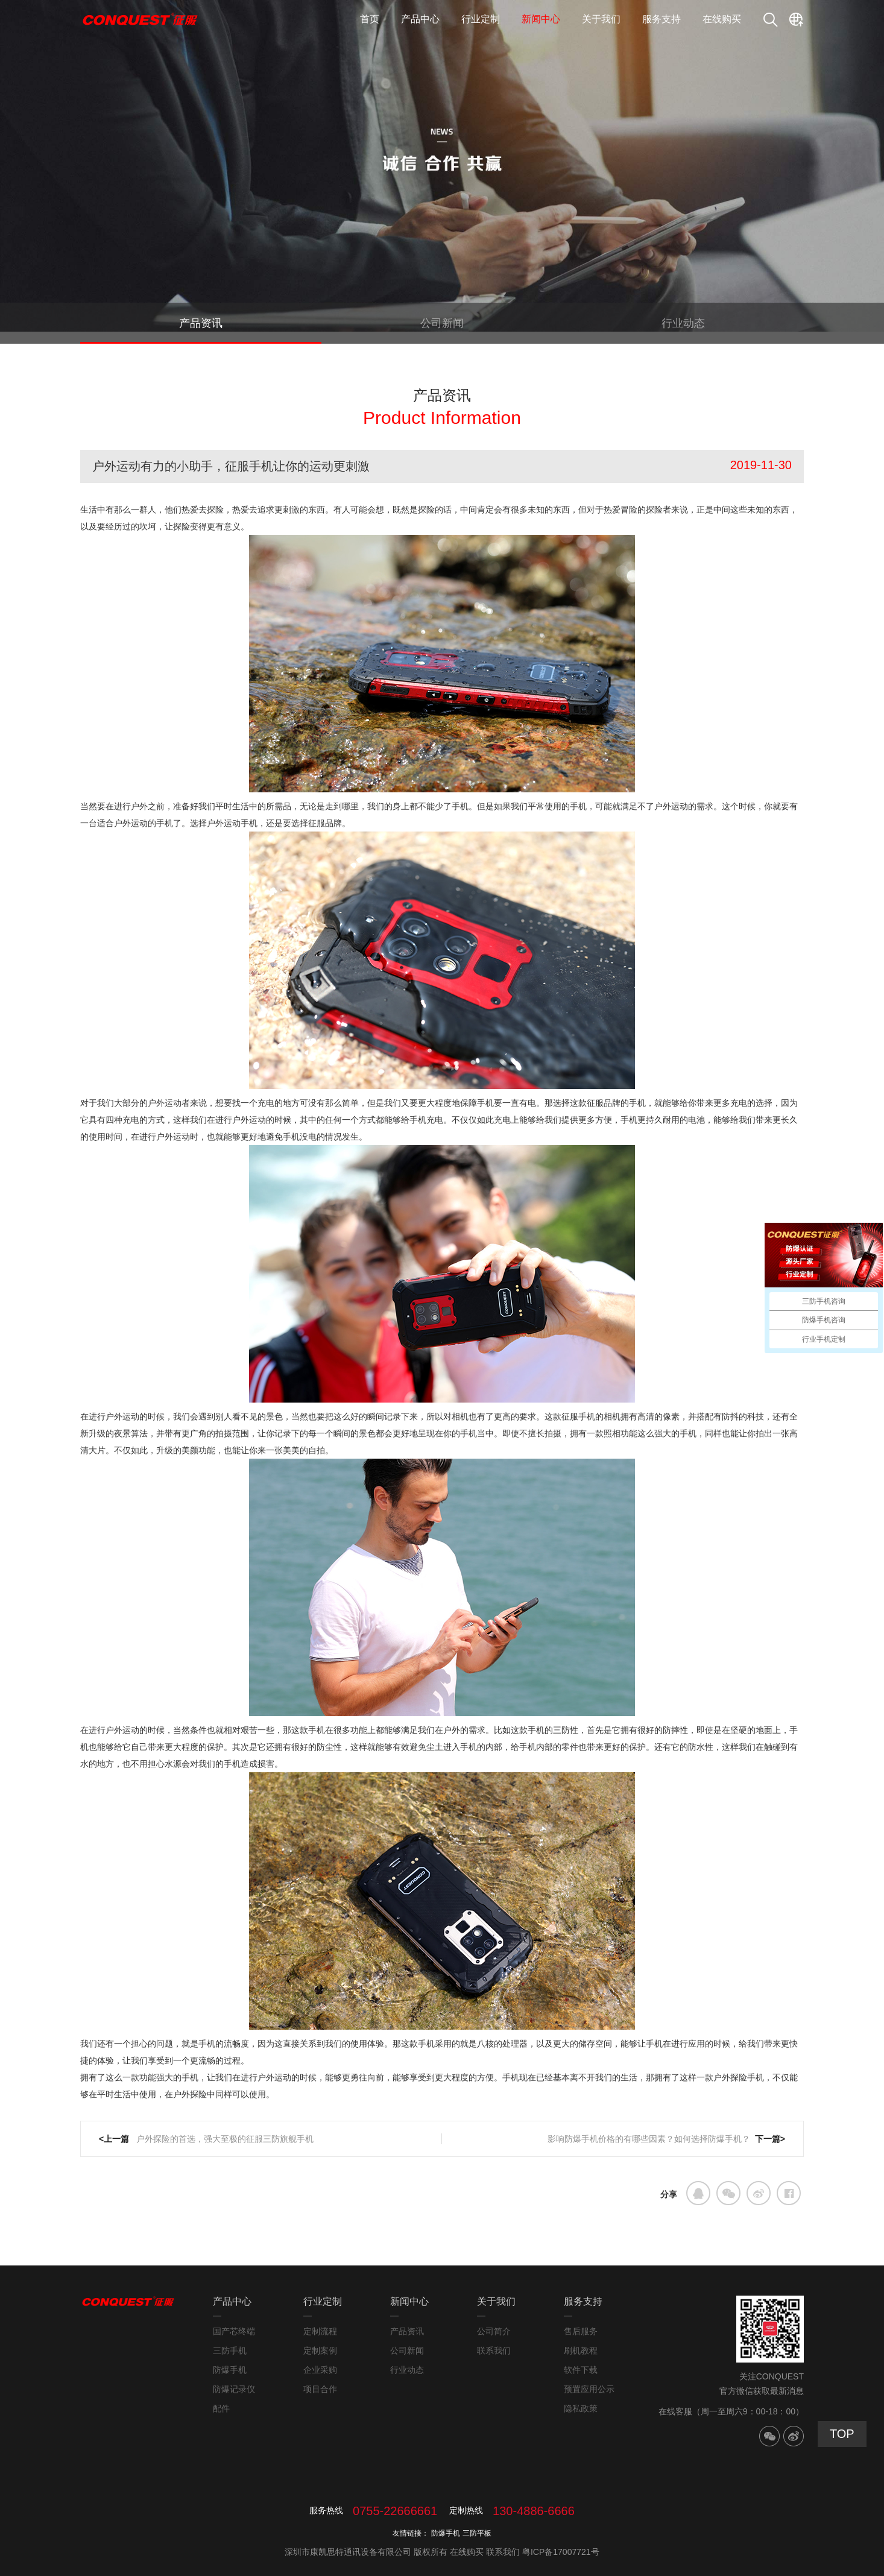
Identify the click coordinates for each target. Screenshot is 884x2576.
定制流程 (320, 2331)
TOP (842, 2433)
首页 (369, 19)
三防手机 (230, 2350)
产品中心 (420, 19)
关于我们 (601, 19)
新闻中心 (541, 19)
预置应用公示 (589, 2389)
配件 (221, 2408)
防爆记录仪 (234, 2389)
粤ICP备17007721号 (560, 2552)
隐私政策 (581, 2408)
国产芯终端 (234, 2331)
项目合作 (320, 2389)
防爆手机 (230, 2370)
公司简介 (494, 2331)
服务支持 (661, 19)
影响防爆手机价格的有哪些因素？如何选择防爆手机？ (649, 2139)
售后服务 (581, 2331)
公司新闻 (442, 323)
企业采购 (320, 2370)
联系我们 (494, 2350)
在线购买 (721, 19)
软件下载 (581, 2370)
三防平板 (477, 2533)
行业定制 (480, 19)
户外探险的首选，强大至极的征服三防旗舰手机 (224, 2139)
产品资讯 (201, 323)
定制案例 (320, 2350)
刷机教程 (581, 2350)
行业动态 (683, 323)
